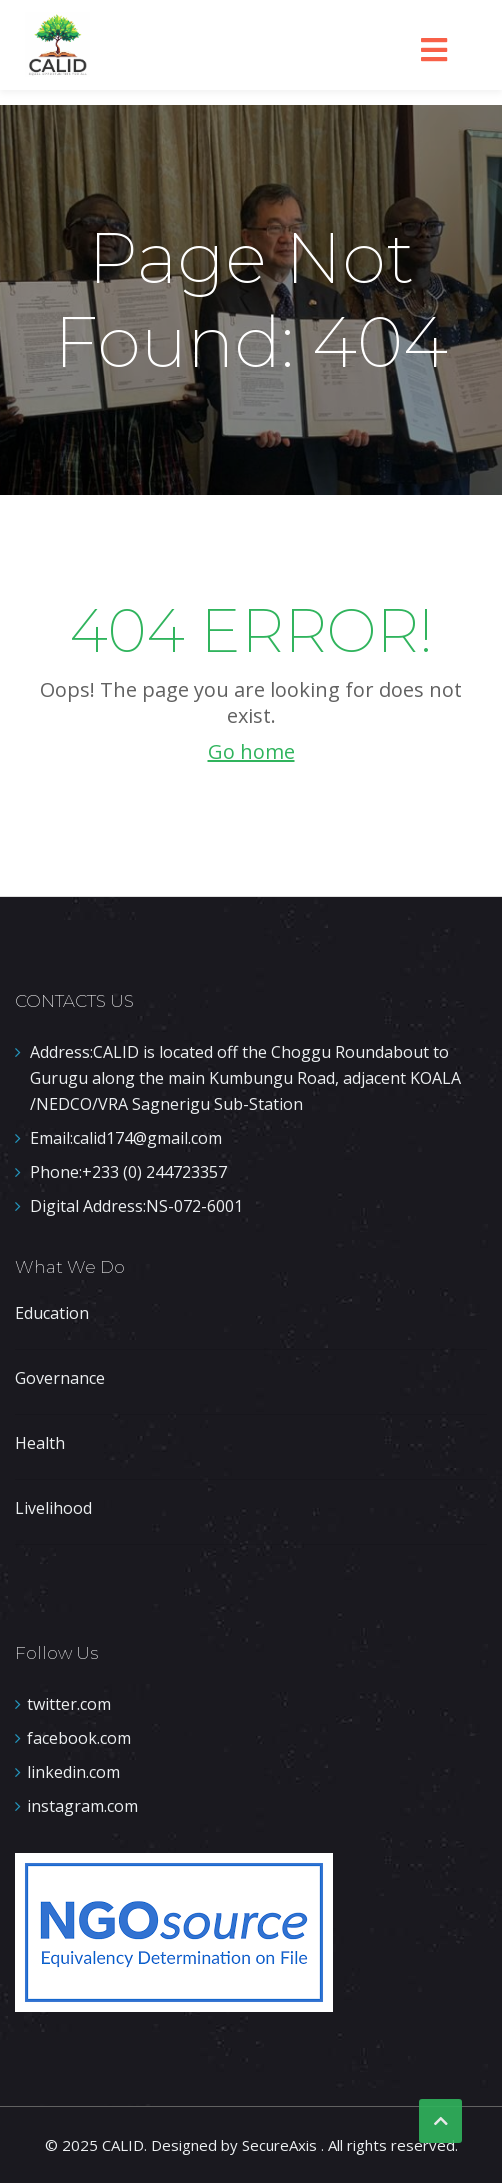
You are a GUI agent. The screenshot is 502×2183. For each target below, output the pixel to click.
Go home (251, 751)
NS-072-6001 (136, 1206)
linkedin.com (73, 1772)
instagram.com (82, 1806)
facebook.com (79, 1738)
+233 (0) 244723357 (128, 1172)
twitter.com (69, 1704)
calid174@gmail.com (126, 1138)
